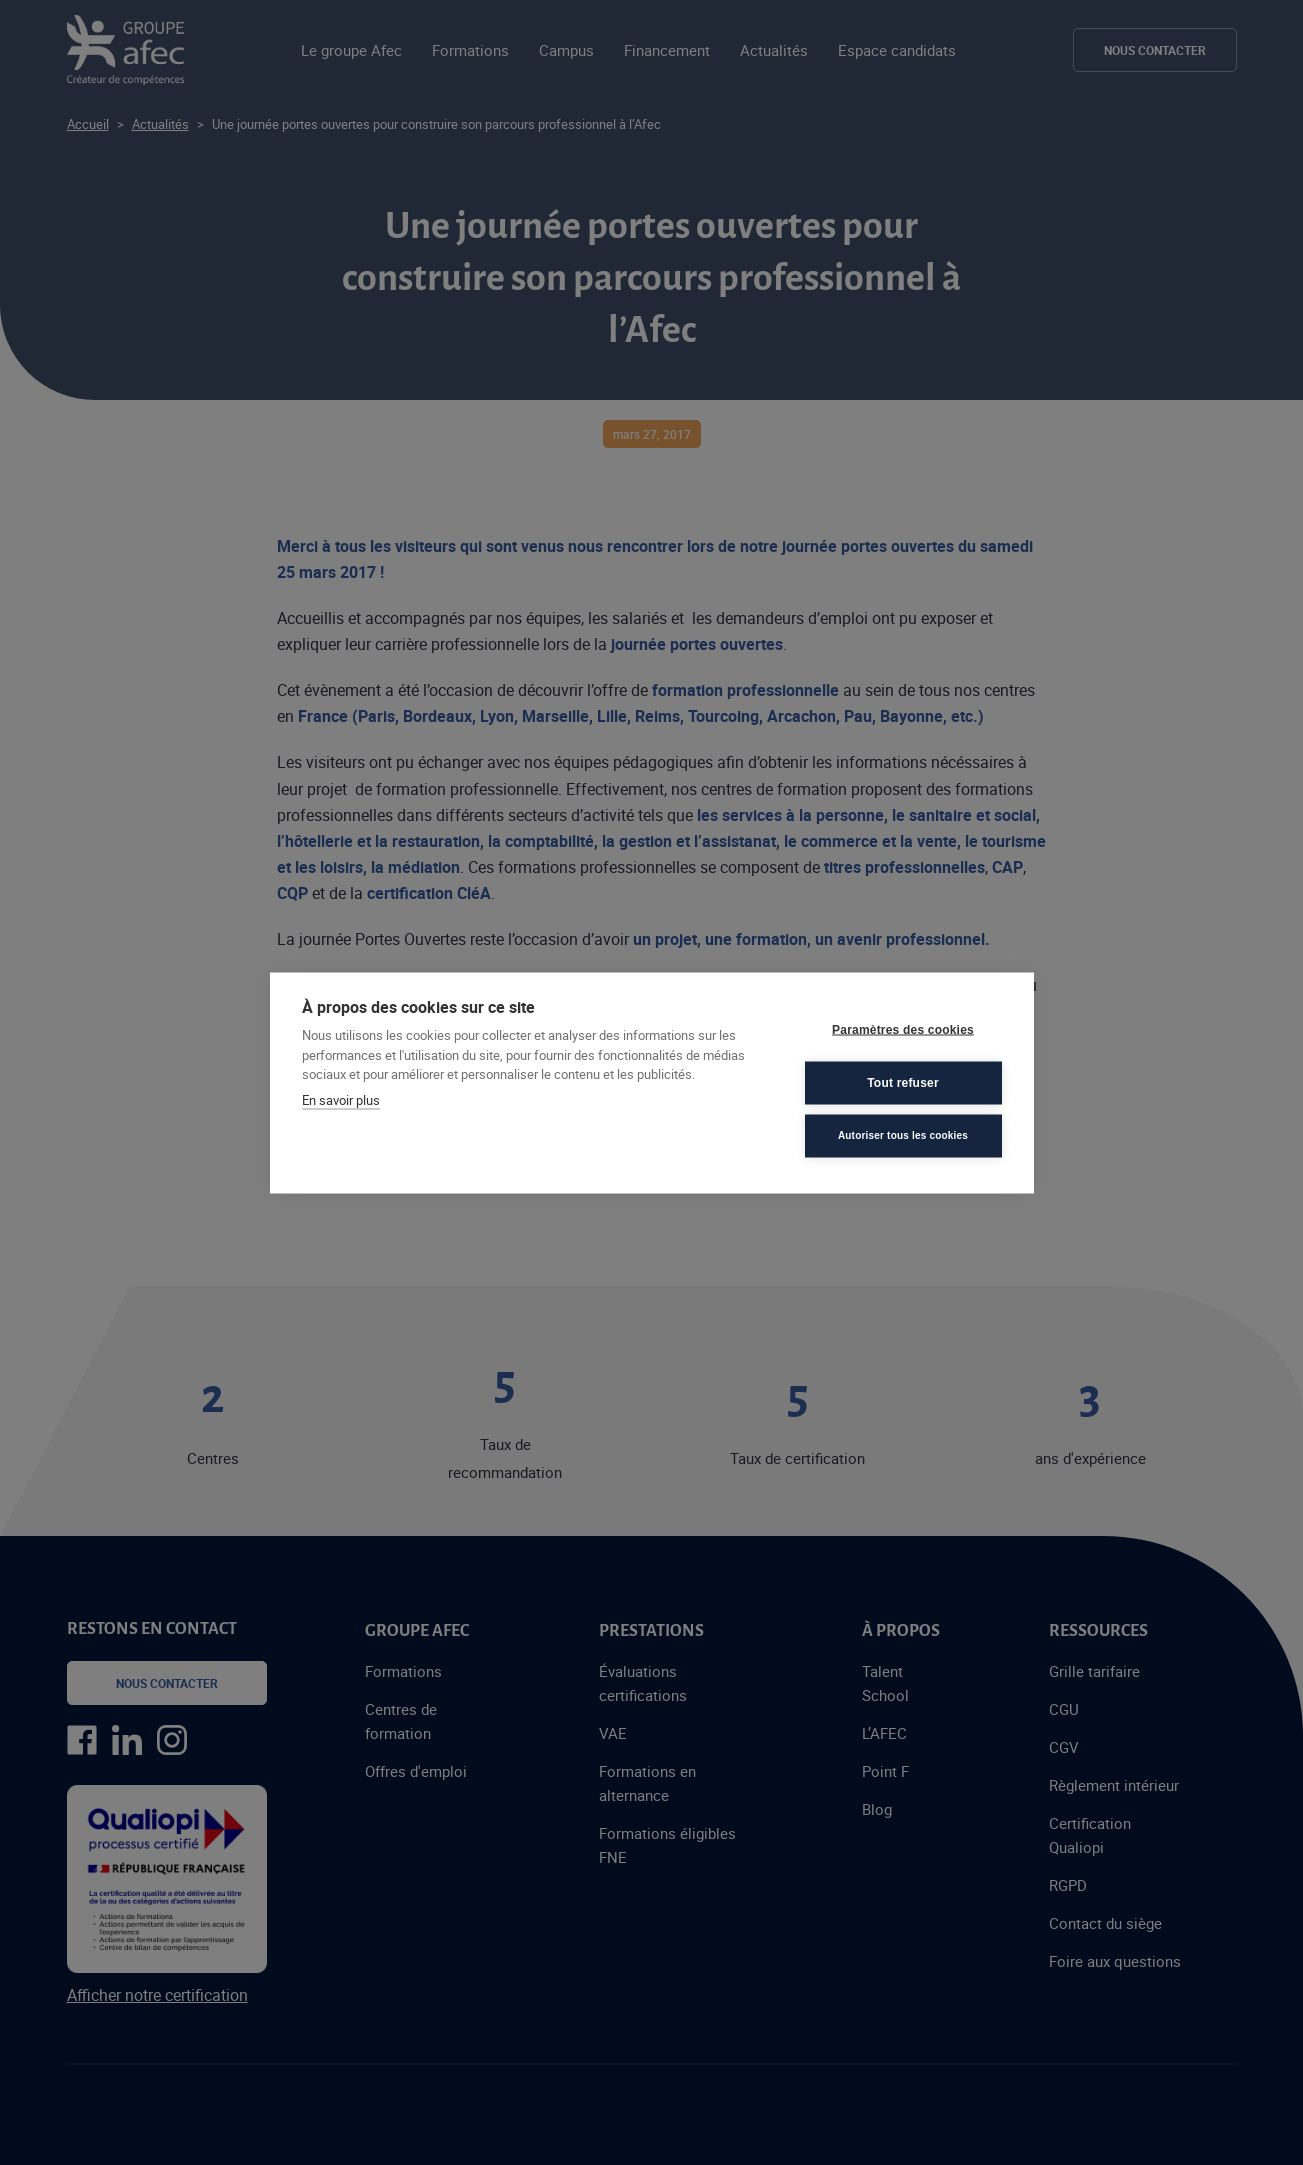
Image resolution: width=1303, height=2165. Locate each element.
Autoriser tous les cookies (903, 1135)
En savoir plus (341, 1099)
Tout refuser (903, 1083)
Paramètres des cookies (903, 1030)
